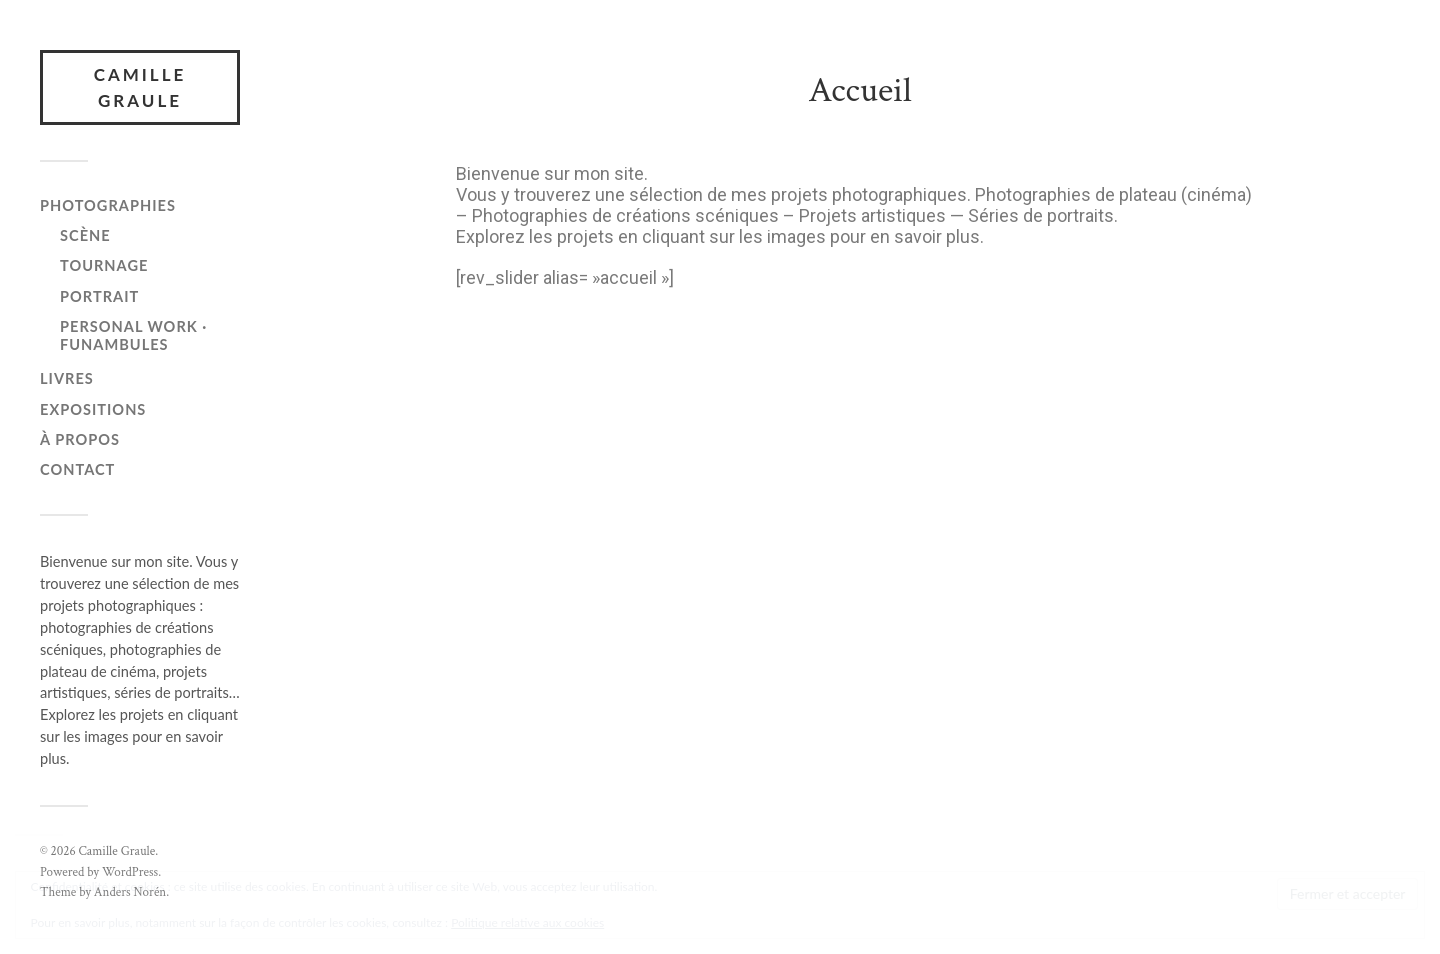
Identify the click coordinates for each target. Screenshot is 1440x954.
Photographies (108, 205)
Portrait (99, 296)
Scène (85, 235)
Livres (67, 378)
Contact (77, 469)
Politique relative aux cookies (527, 922)
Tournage (104, 265)
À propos (80, 439)
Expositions (93, 409)
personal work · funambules (133, 335)
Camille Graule (140, 87)
